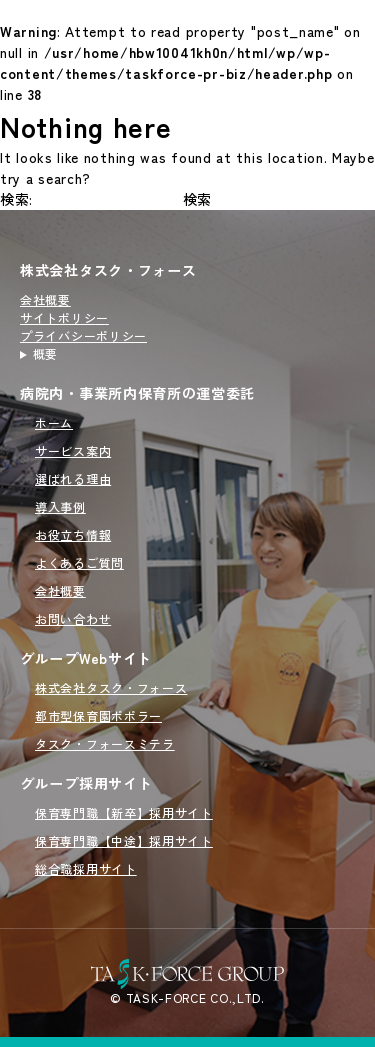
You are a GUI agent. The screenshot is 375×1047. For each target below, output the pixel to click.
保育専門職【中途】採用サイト (124, 840)
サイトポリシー (64, 317)
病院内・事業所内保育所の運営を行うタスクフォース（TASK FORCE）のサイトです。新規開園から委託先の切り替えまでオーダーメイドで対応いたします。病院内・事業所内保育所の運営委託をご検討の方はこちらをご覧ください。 (108, 354)
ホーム (54, 422)
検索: (16, 199)
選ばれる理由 (73, 478)
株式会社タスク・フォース (108, 270)
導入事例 (60, 506)
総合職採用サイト (86, 868)
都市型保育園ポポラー (98, 715)
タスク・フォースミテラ (105, 743)
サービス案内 (73, 450)
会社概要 (45, 299)
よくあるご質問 (79, 562)
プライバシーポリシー (83, 335)
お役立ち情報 (73, 534)
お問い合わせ (73, 618)
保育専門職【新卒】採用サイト (124, 812)
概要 (45, 353)
